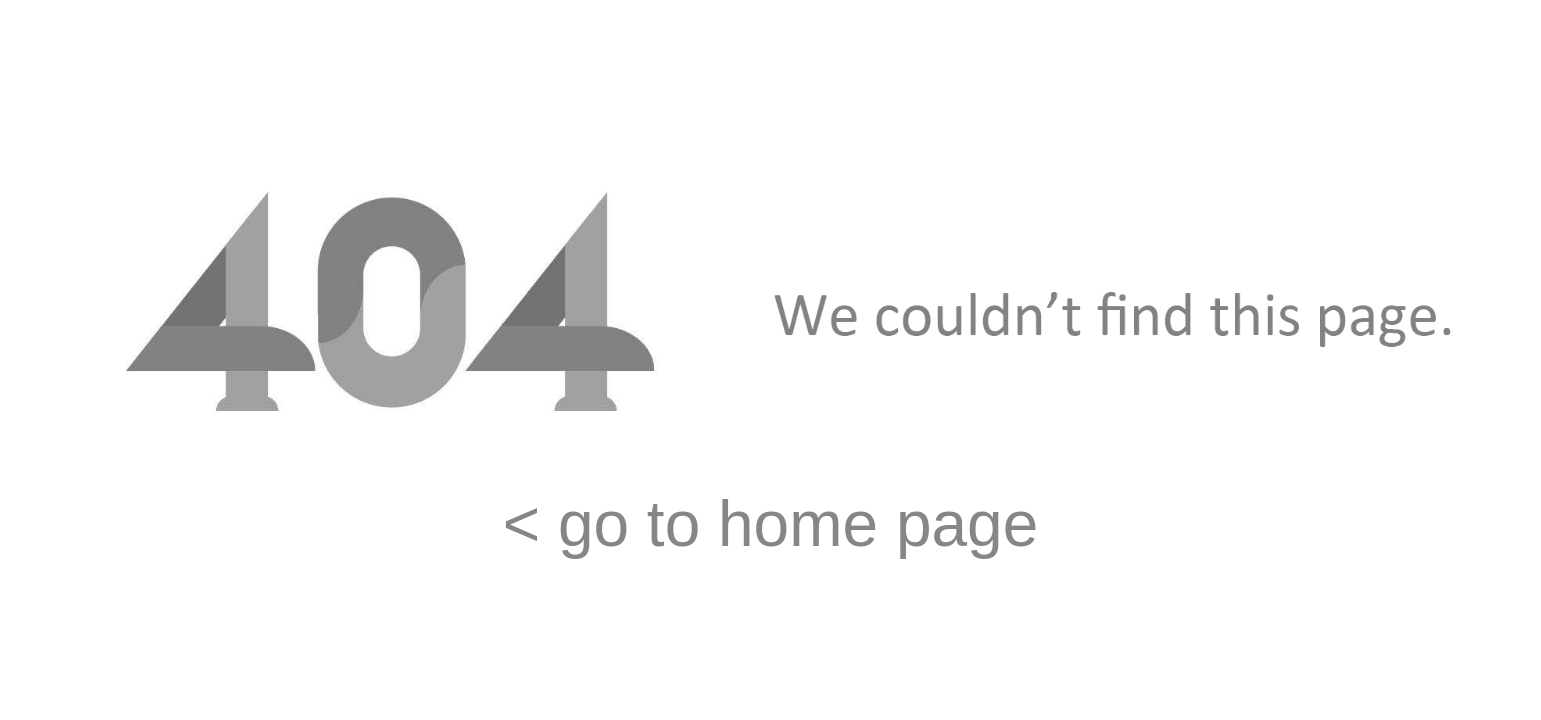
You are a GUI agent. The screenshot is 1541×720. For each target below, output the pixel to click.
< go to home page (771, 524)
